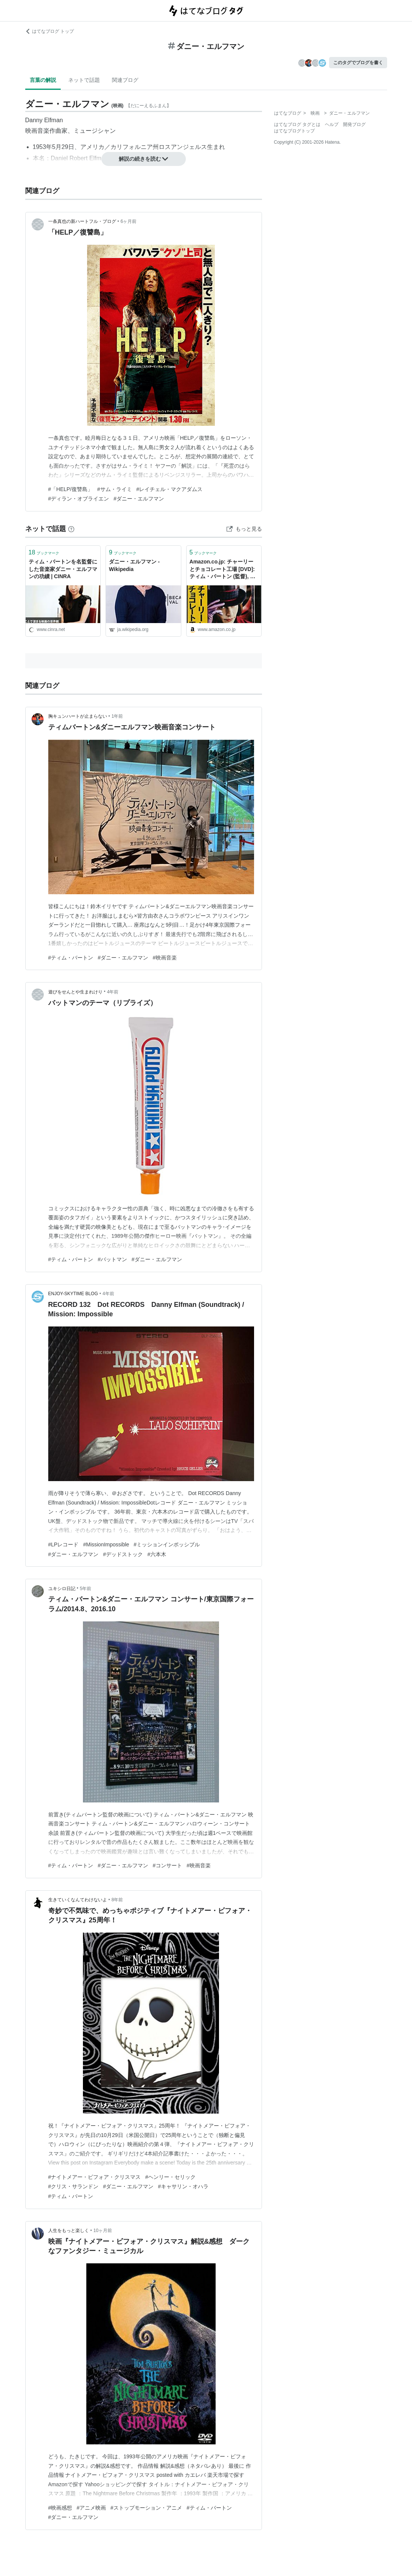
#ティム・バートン (70, 958)
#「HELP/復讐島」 (70, 489)
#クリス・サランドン (73, 2186)
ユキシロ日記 (61, 1588)
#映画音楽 (165, 958)
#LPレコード (63, 1544)
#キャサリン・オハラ (183, 2186)
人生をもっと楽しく (68, 2230)
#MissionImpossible (106, 1544)
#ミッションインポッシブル (167, 1544)
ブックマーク (44, 552)
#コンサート (167, 1865)
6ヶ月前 (129, 221)
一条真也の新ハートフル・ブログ (82, 221)
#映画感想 (60, 2508)
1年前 (117, 716)
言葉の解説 (43, 80)
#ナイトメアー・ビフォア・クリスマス (94, 2177)
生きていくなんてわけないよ (77, 1899)
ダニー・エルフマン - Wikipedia (134, 565)
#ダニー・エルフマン (138, 499)
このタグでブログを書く (358, 62)
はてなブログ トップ (49, 31)
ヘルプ (331, 124)
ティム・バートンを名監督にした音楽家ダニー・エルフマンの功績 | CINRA (63, 569)
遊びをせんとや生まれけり (75, 992)
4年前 (113, 992)
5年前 (86, 1588)
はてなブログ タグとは (297, 124)
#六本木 (156, 1554)
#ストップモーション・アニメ (146, 2508)
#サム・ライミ (114, 489)
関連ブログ (125, 80)
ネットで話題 (84, 80)
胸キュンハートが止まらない (77, 716)
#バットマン (112, 1259)
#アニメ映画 (91, 2508)
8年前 (117, 1899)
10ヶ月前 (102, 2230)
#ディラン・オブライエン (78, 499)
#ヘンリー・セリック (170, 2177)
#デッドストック (123, 1554)
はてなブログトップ (294, 131)
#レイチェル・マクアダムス (169, 489)
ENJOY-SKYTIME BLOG (73, 1293)
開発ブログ (354, 124)
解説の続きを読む (143, 159)
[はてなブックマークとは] (71, 529)
